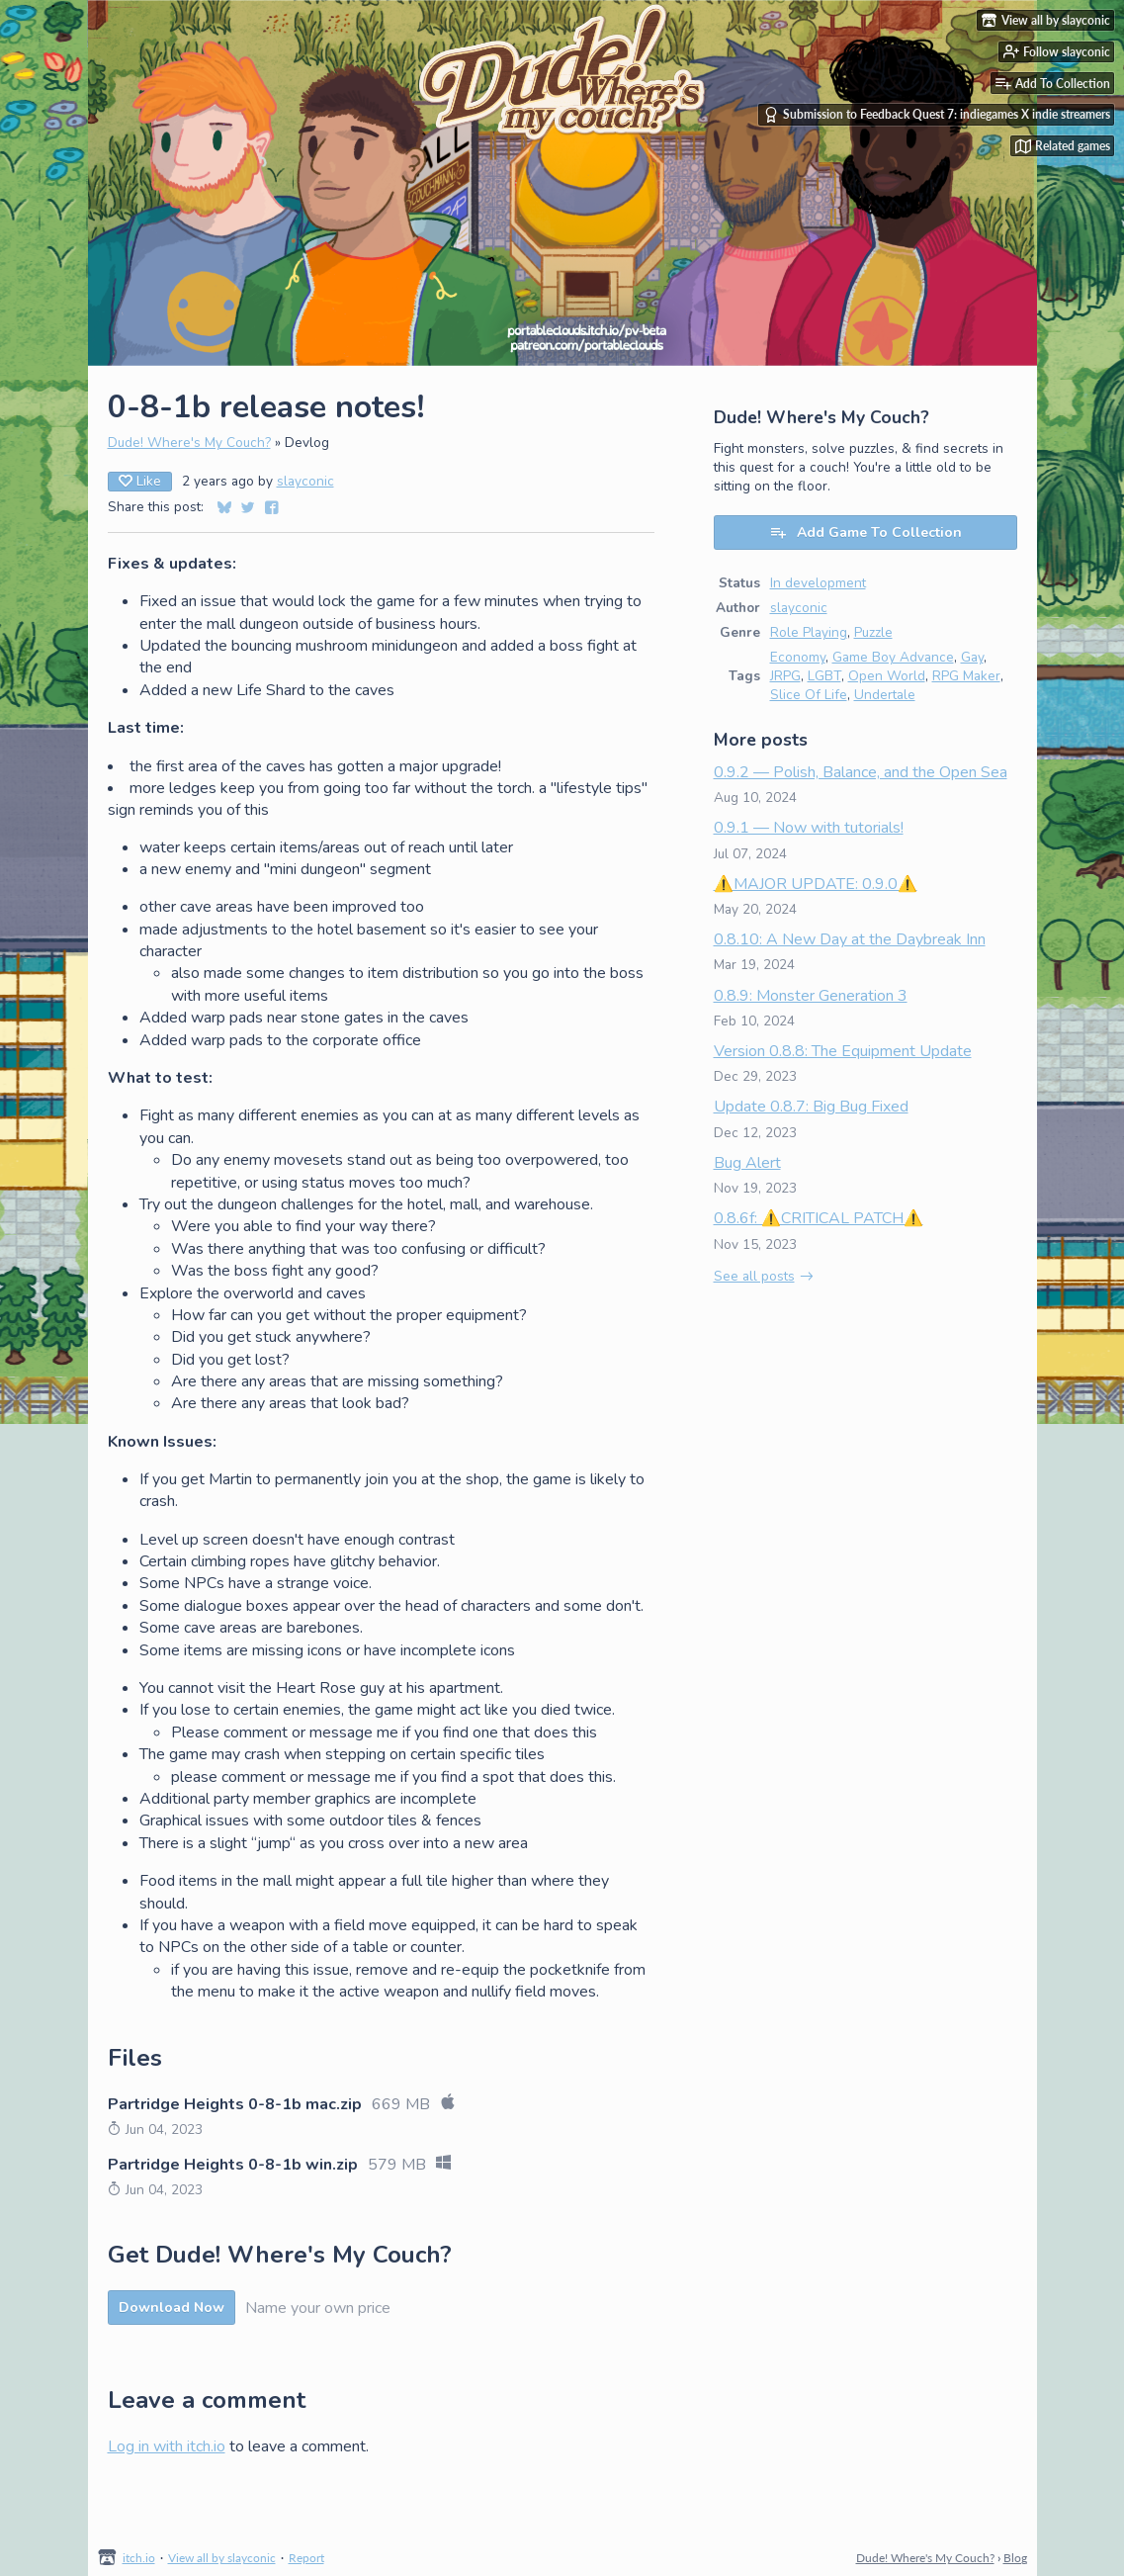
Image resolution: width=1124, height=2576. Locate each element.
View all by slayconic (222, 2557)
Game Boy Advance (893, 657)
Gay (972, 657)
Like (140, 481)
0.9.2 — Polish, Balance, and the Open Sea (860, 772)
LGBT (824, 675)
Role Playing (808, 632)
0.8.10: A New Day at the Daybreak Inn (850, 939)
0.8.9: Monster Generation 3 (811, 996)
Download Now (171, 2307)
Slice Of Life (808, 694)
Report (306, 2557)
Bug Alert (747, 1163)
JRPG (785, 675)
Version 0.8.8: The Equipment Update (843, 1051)
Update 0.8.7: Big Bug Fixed (811, 1106)
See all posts (754, 1276)
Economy (797, 657)
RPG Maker (966, 675)
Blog (1015, 2557)
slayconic (305, 481)
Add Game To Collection (865, 532)
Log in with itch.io (166, 2446)
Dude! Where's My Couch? (189, 442)
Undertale (884, 694)
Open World (886, 675)
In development (818, 583)
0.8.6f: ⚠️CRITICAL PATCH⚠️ (818, 1218)
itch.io (139, 2557)
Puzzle (873, 632)
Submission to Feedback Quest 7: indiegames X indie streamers (936, 115)
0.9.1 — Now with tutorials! (809, 828)
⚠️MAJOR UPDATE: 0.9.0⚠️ (815, 884)
